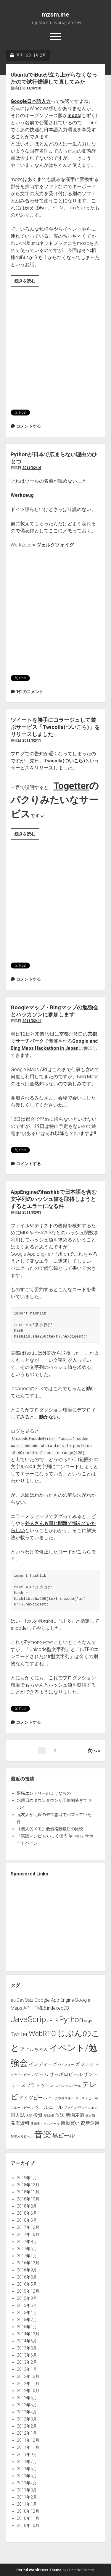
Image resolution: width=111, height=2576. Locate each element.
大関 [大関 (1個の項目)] (29, 2116)
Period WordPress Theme (39, 2570)
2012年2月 (27, 2426)
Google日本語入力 (31, 101)
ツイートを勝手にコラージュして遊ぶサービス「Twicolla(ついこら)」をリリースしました (55, 727)
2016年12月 (28, 2262)
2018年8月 (27, 2206)
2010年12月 (28, 2511)
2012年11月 (28, 2383)
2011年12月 (28, 2440)
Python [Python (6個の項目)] (71, 2019)
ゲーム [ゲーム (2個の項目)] (41, 2074)
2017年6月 (27, 2248)
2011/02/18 (31, 88)
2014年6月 (27, 2341)
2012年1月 (27, 2433)
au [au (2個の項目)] (13, 2000)
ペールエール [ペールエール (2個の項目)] (48, 2107)
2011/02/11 (31, 740)
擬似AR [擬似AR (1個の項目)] (49, 2116)
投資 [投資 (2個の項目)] (38, 2115)
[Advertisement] (55, 345)
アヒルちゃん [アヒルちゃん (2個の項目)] (34, 2049)
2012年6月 (27, 2397)
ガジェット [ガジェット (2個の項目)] (87, 2064)
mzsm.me (55, 14)
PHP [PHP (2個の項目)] (53, 2020)
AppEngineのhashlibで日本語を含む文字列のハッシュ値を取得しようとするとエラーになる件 (54, 1199)
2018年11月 (28, 2191)
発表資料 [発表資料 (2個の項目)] (20, 2123)
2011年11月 (28, 2447)
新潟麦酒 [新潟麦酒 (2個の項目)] (74, 2115)
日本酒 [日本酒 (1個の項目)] (90, 2116)
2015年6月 (27, 2305)
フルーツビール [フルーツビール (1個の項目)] (22, 2108)
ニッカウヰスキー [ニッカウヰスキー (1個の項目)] (61, 2098)
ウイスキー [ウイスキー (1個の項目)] (66, 2065)
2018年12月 (28, 2184)
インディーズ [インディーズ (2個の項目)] (43, 2064)
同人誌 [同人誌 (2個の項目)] (18, 2115)
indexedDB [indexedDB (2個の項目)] (58, 2008)
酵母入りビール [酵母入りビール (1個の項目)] (22, 2136)
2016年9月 (27, 2270)
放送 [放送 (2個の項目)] (60, 2115)
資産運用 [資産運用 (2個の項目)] (90, 2123)
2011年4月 (27, 2482)
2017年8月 (27, 2241)
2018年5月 (27, 2220)
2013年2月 (27, 2362)
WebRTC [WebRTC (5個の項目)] (42, 2033)
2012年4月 (27, 2412)
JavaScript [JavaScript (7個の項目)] (30, 2019)
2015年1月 (27, 2326)
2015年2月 (27, 2319)
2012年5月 (27, 2404)
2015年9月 (27, 2298)
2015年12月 (28, 2291)
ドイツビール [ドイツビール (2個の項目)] (33, 2097)
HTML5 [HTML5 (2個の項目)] (39, 2008)
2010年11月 (28, 2518)
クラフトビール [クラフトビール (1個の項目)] (22, 2075)
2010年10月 (28, 2525)
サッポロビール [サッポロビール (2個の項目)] (66, 2074)
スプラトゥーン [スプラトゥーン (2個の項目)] (37, 2085)
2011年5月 (27, 2475)
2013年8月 (27, 2348)
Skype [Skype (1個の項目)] (88, 2021)
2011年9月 (27, 2454)
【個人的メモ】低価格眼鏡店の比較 (50, 1828)
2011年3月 (27, 2490)
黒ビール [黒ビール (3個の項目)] (63, 2135)
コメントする (28, 426)
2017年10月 (28, 2234)
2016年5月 (27, 2284)
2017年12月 (28, 2227)
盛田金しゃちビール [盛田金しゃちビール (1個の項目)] (45, 2124)
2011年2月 (27, 2497)
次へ (92, 1750)
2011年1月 (27, 2504)
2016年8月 (27, 2277)
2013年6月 (27, 2355)
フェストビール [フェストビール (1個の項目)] (86, 2098)
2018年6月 (27, 2213)
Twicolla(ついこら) (64, 761)
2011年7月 (27, 2461)
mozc (73, 115)
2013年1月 (27, 2369)
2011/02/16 (31, 468)
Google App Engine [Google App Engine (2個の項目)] (54, 2000)
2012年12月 (28, 2376)
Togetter (71, 785)
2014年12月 (28, 2333)
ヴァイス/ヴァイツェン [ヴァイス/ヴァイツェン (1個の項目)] (80, 2108)
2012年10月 (28, 2390)
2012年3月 (27, 2419)
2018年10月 (28, 2199)
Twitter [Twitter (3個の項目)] (19, 2034)
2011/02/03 (31, 1212)
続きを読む (27, 282)
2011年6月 (27, 2468)
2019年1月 (27, 2177)
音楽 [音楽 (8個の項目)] (43, 2134)
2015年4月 (27, 2312)
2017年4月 (27, 2255)
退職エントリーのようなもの (44, 1793)
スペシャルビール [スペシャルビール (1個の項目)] (68, 2086)
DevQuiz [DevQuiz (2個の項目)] (25, 2000)
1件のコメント (29, 691)
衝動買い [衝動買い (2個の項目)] (70, 2123)
